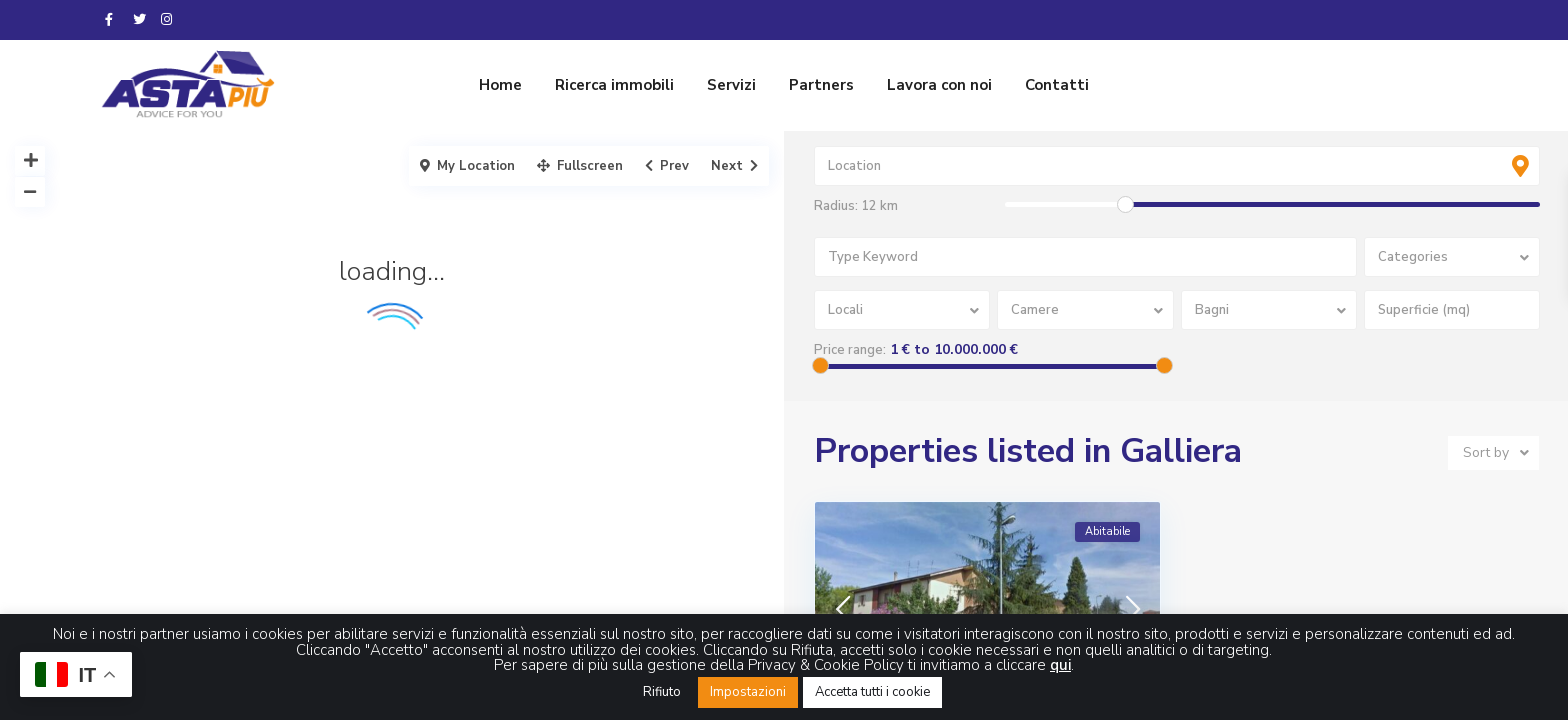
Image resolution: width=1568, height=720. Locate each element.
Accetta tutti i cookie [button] (872, 692)
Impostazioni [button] (748, 692)
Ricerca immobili (614, 85)
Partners (821, 85)
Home (500, 85)
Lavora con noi (939, 85)
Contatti (1057, 85)
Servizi (731, 85)
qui (1060, 665)
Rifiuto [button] (662, 692)
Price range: (850, 350)
